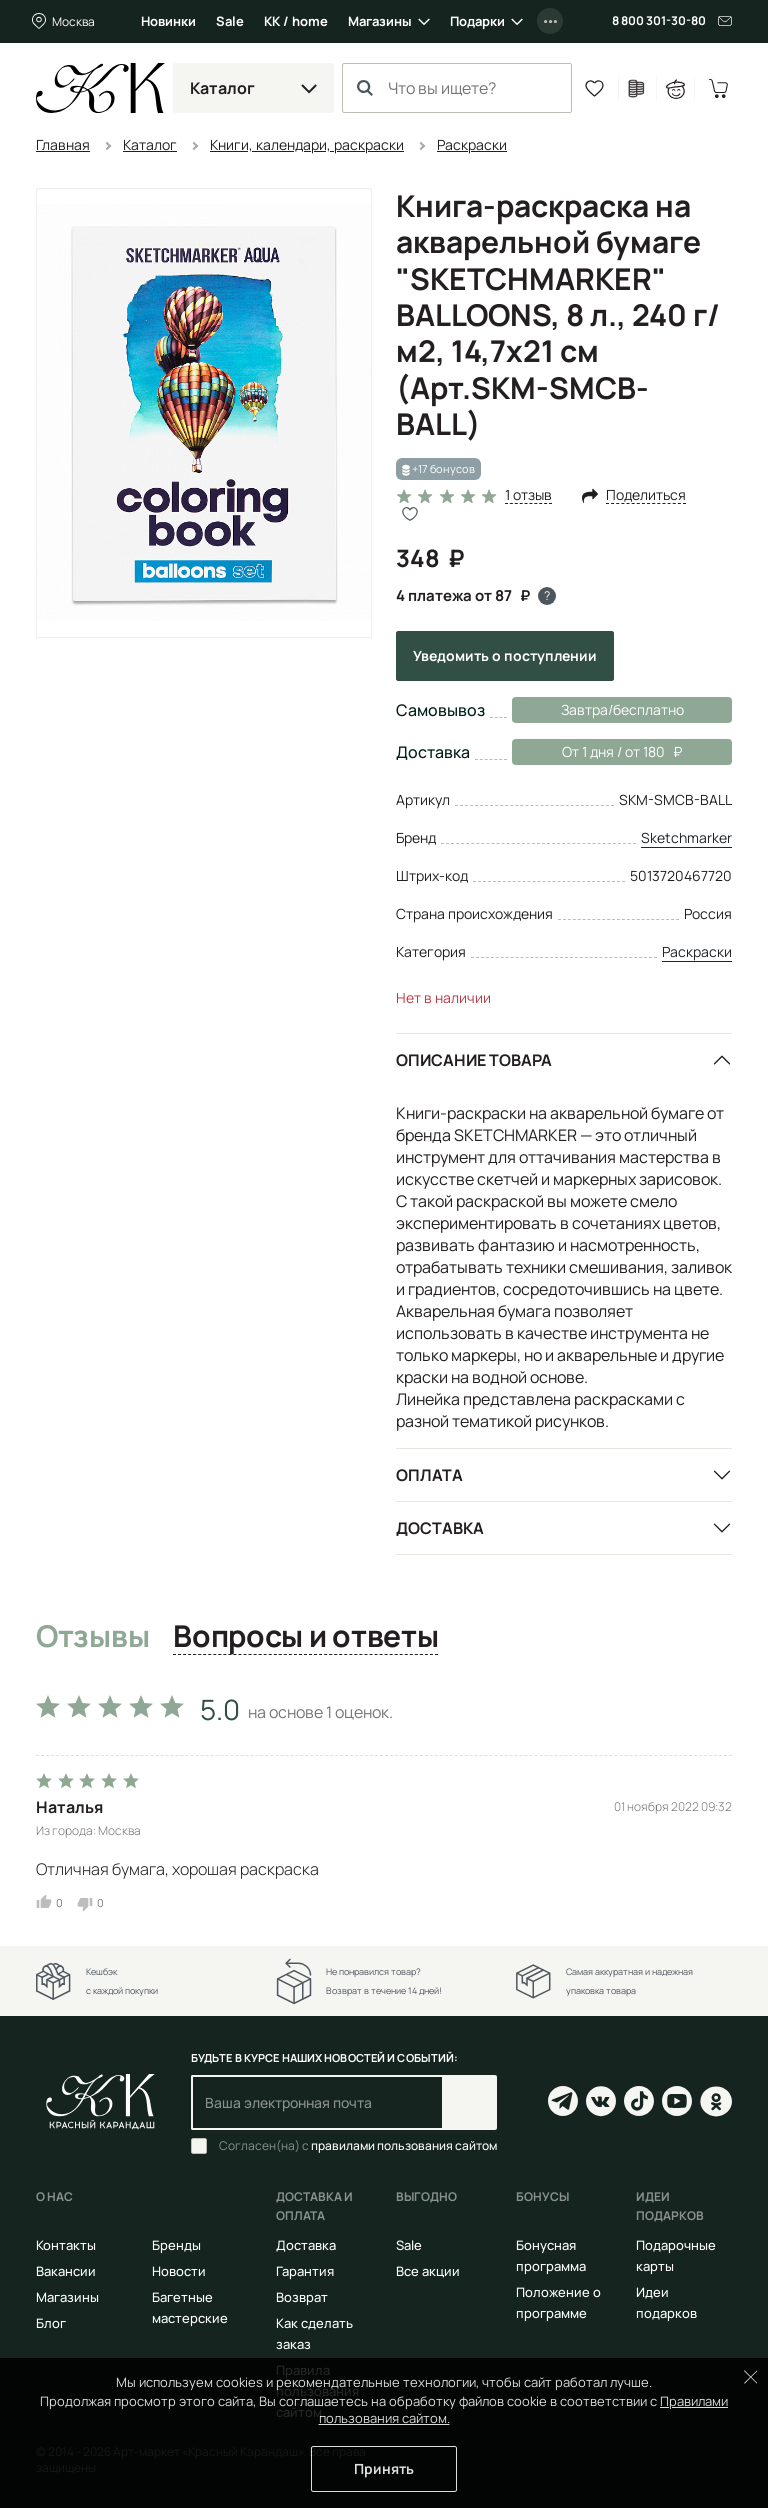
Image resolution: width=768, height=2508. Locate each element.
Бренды (176, 2245)
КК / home (296, 21)
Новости (179, 2271)
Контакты (66, 2245)
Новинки (168, 21)
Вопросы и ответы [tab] (305, 1637)
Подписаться (469, 2102)
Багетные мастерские (190, 2307)
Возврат (302, 2297)
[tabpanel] (384, 1797)
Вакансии (66, 2271)
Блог (51, 2323)
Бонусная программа (551, 2255)
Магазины (380, 21)
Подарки (477, 21)
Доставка (440, 1528)
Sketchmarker (686, 837)
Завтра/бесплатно (622, 709)
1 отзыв (528, 495)
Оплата (429, 1475)
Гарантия (305, 2271)
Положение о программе (558, 2302)
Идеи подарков (666, 2302)
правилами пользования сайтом (404, 2145)
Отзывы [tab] (92, 1637)
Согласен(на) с (358, 2146)
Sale (230, 21)
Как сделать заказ (314, 2333)
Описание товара (474, 1060)
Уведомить (505, 655)
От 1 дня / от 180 (597, 752)
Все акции (428, 2271)
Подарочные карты (676, 2255)
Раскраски (697, 951)
